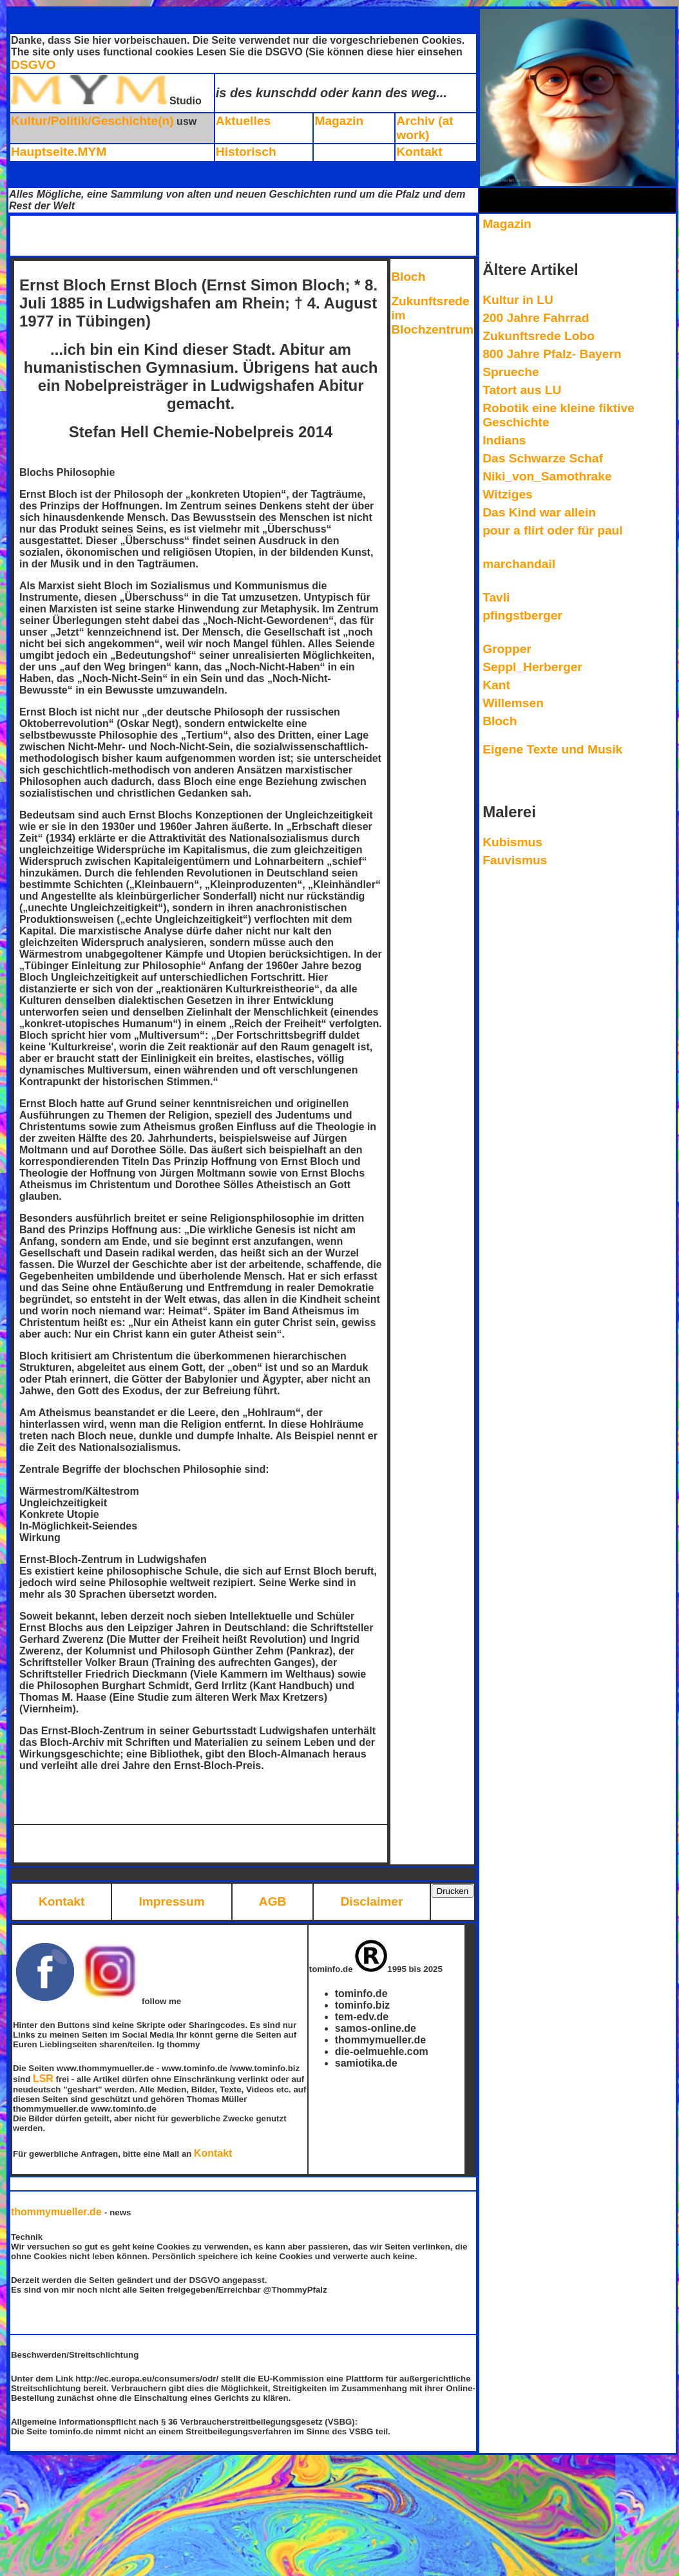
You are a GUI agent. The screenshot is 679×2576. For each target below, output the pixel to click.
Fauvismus (515, 860)
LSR (43, 2078)
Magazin (338, 121)
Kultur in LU (518, 300)
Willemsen (513, 703)
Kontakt (419, 151)
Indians (504, 440)
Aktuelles (243, 121)
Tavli (496, 597)
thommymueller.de (57, 2211)
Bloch (408, 276)
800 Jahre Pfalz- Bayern (552, 354)
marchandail (519, 564)
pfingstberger (522, 615)
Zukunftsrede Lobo (539, 336)
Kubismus (512, 842)
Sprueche (511, 372)
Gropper (507, 649)
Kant (496, 685)
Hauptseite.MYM (58, 151)
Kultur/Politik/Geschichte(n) (92, 121)
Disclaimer (371, 1901)
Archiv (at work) (425, 128)
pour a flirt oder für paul (552, 530)
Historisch (246, 151)
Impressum (171, 1901)
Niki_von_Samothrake (547, 476)
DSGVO (33, 64)
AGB (273, 1901)
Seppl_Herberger (532, 667)
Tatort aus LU (522, 390)
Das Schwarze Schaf (543, 458)
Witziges (508, 494)
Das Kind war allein (539, 512)
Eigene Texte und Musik (552, 749)
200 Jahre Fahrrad (536, 318)
